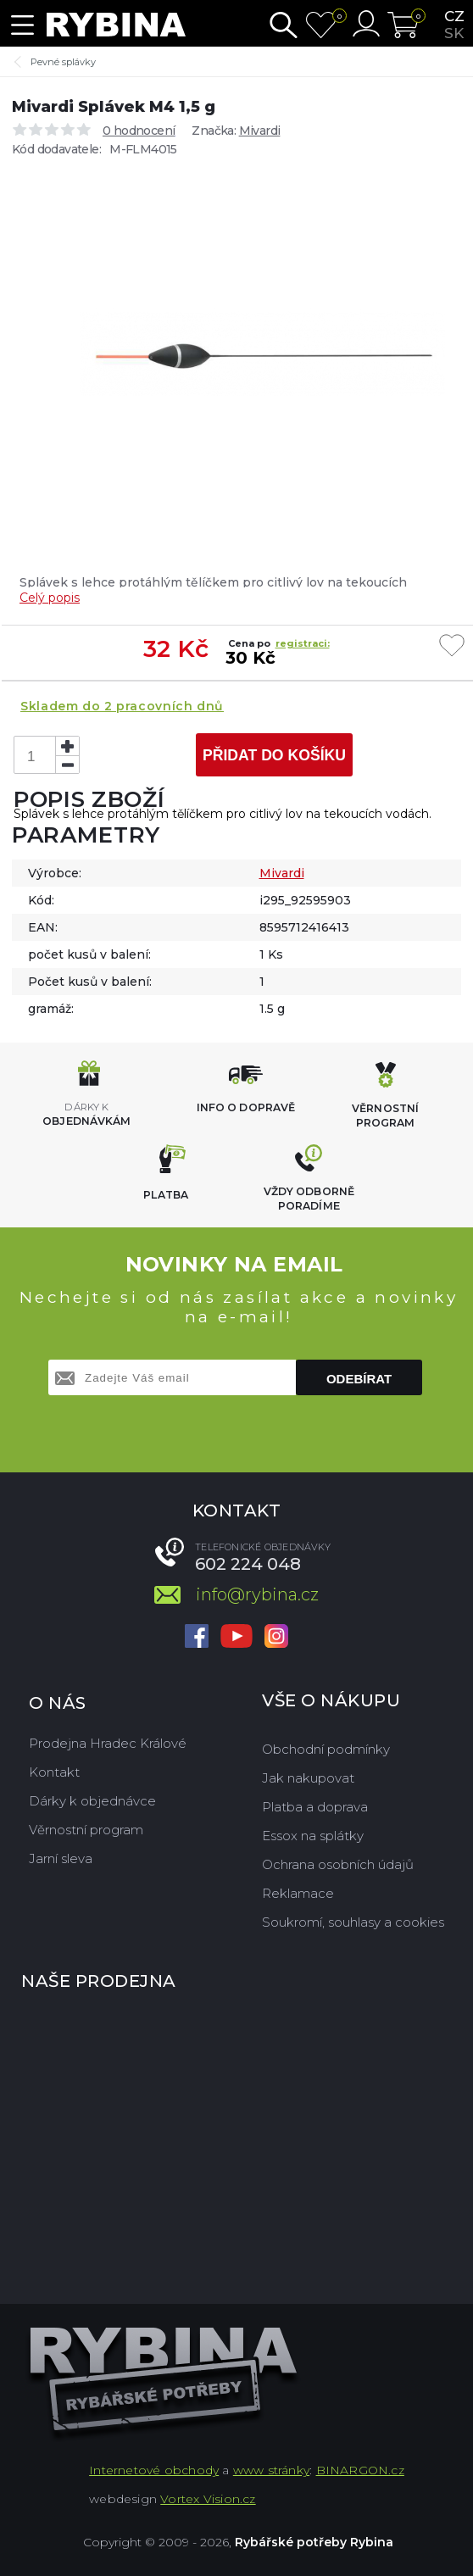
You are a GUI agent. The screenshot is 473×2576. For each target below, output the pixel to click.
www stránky (271, 2470)
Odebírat (359, 1378)
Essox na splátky (313, 1836)
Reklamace (298, 1893)
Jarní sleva (60, 1858)
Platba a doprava (315, 1807)
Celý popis (49, 597)
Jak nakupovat (308, 1778)
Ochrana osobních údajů (338, 1864)
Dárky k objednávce (92, 1801)
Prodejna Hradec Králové (107, 1743)
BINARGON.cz (360, 2470)
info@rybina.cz (257, 1594)
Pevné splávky (63, 62)
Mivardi (260, 130)
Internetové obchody (154, 2470)
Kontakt (54, 1772)
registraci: (302, 643)
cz (454, 16)
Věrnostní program (86, 1830)
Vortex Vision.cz (207, 2498)
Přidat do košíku (274, 755)
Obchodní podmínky (326, 1749)
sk (454, 33)
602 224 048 (248, 1564)
